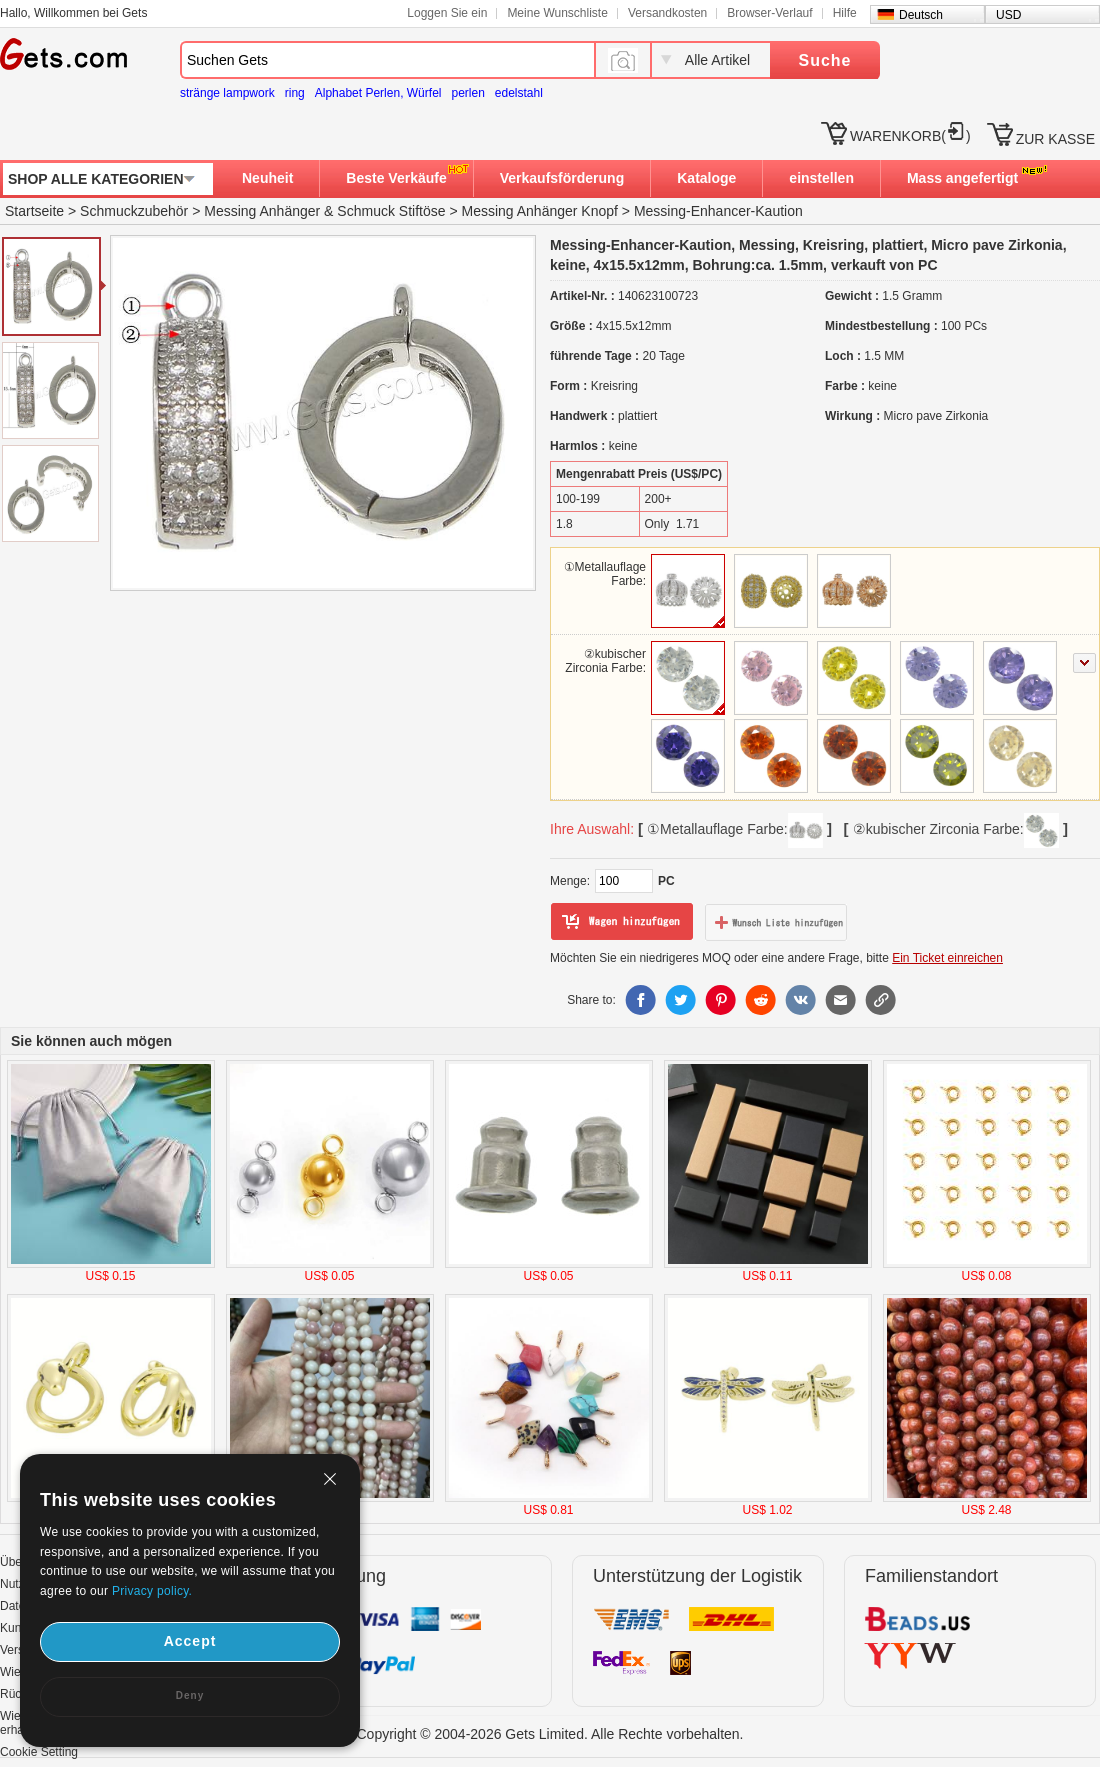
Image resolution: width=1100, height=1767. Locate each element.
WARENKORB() (910, 136)
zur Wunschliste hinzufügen (776, 922)
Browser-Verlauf (769, 13)
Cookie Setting (39, 1752)
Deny (190, 1695)
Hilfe (845, 13)
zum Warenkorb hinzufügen (622, 922)
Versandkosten (667, 13)
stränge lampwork (227, 93)
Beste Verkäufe (396, 178)
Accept (190, 1641)
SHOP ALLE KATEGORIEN (96, 179)
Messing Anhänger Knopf (539, 211)
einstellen (821, 178)
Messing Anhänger (262, 211)
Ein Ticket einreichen (947, 958)
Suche (824, 60)
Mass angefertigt (962, 178)
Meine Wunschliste (557, 13)
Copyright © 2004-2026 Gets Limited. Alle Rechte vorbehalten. (550, 1734)
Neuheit (267, 178)
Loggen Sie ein (447, 13)
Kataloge (706, 178)
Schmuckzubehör (134, 211)
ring (295, 93)
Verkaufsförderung (562, 178)
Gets (63, 54)
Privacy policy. (152, 1591)
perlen (467, 93)
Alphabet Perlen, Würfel (378, 93)
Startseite (34, 211)
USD (1008, 15)
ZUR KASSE (1055, 139)
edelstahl (519, 93)
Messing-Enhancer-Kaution (718, 211)
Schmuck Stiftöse (391, 211)
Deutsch (921, 15)
